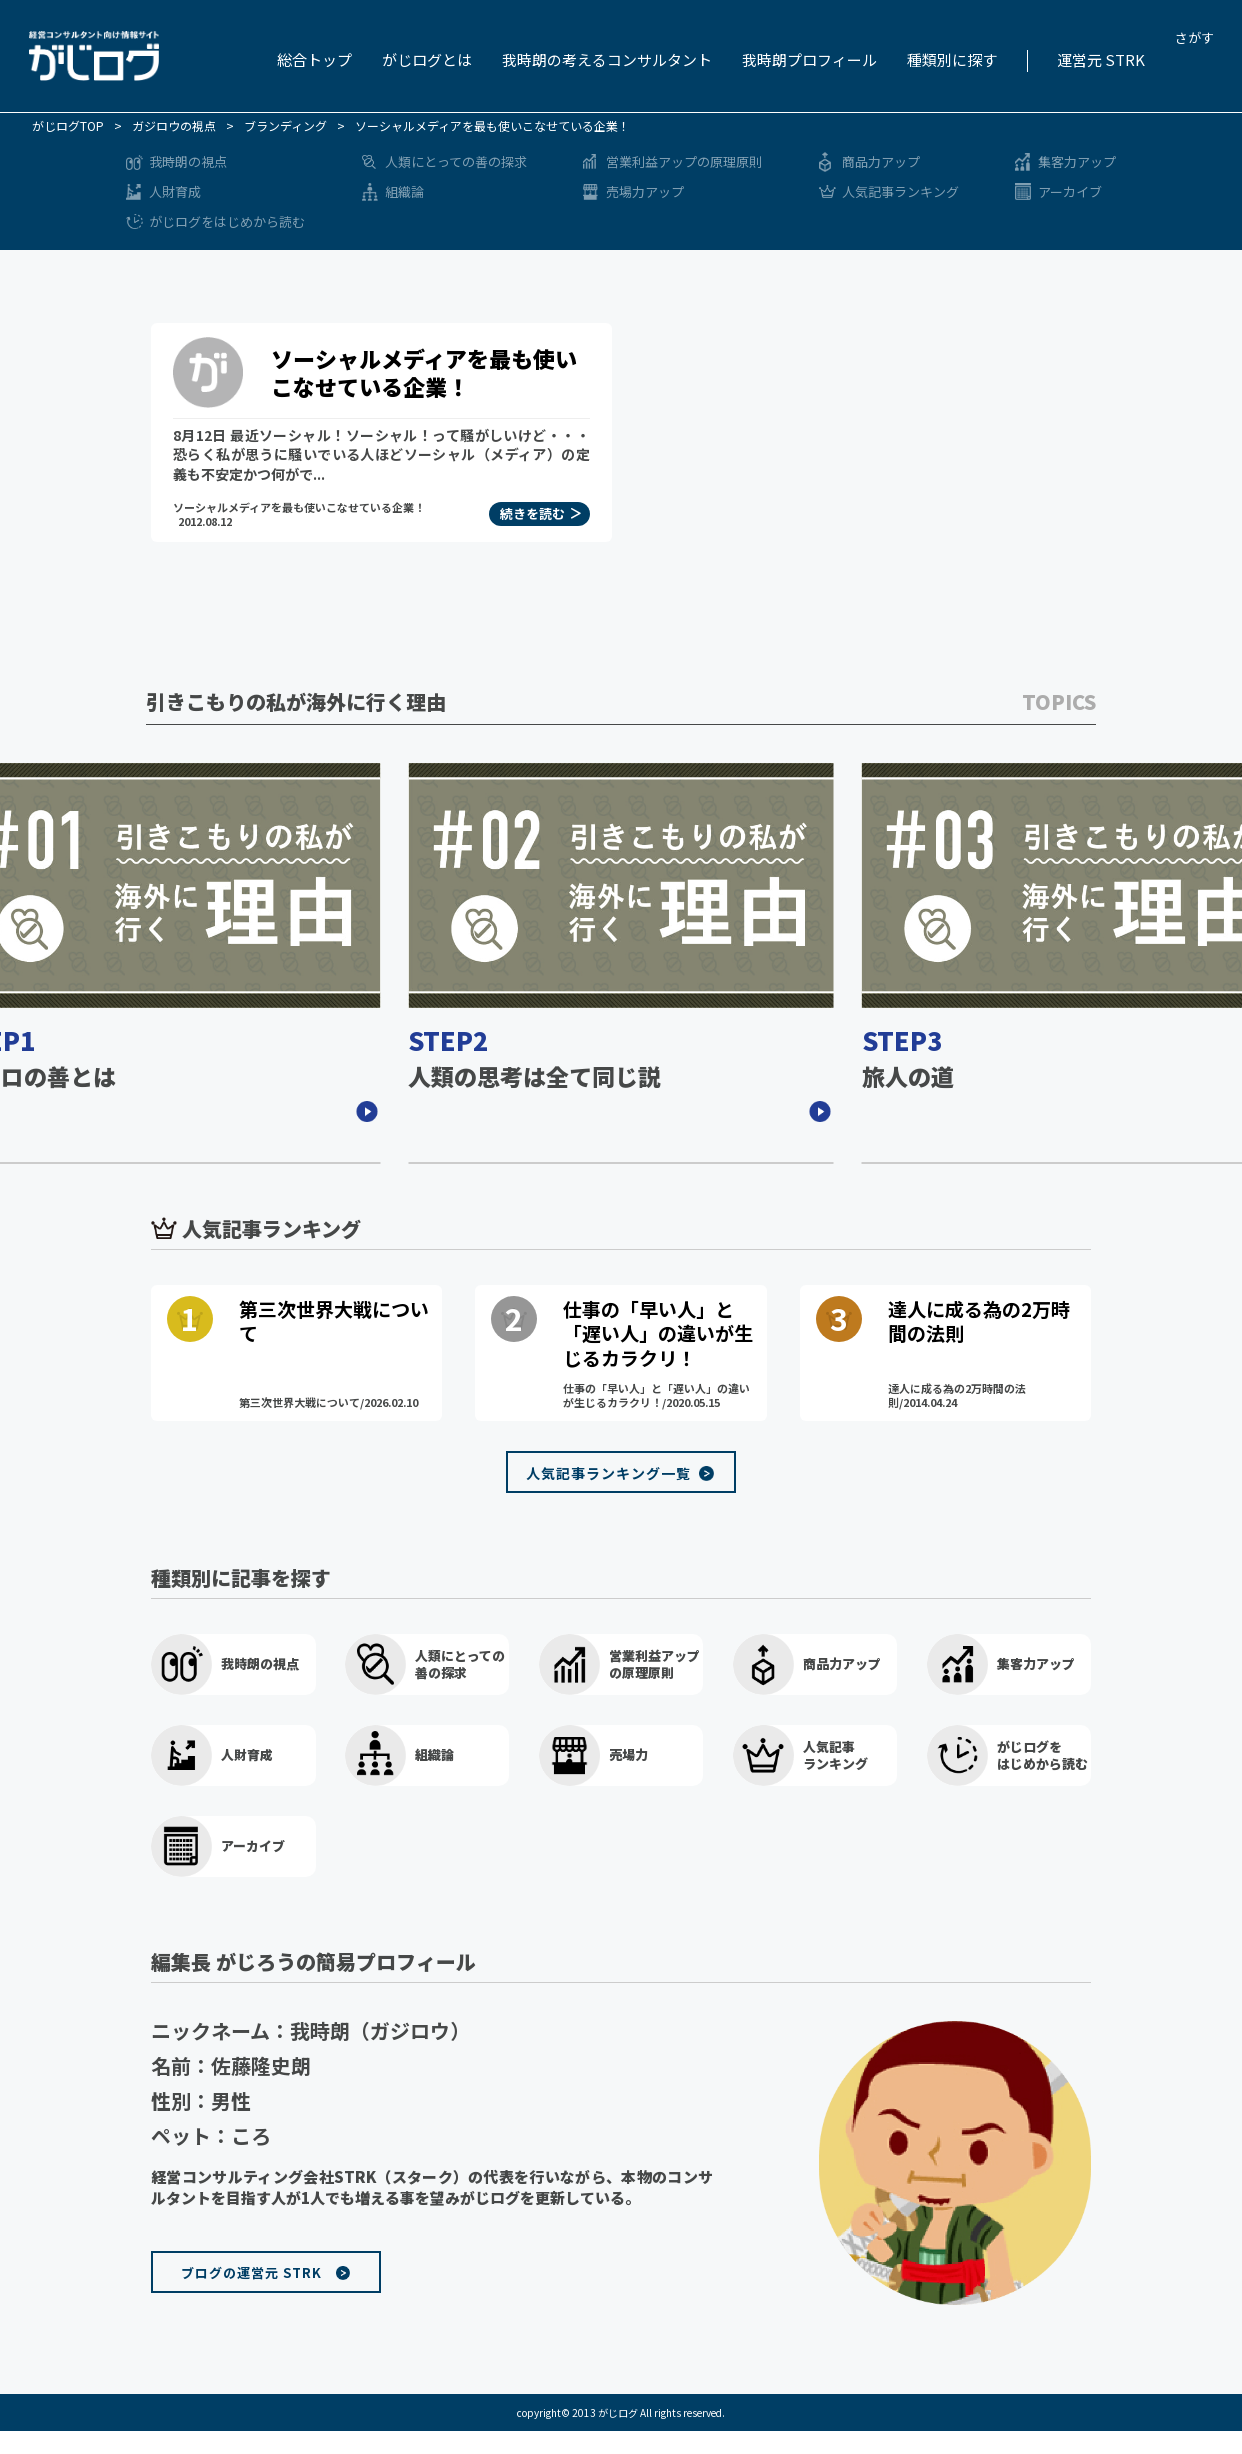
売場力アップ (645, 191)
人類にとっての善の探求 (456, 161)
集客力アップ (1077, 161)
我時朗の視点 (188, 161)
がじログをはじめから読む (227, 221)
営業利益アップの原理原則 (684, 161)
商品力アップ (881, 161)
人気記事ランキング (900, 191)
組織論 (404, 191)
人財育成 (175, 191)
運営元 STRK (1101, 59)
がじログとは (427, 59)
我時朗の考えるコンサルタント (607, 59)
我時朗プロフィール (809, 59)
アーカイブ (1070, 191)
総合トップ (314, 59)
